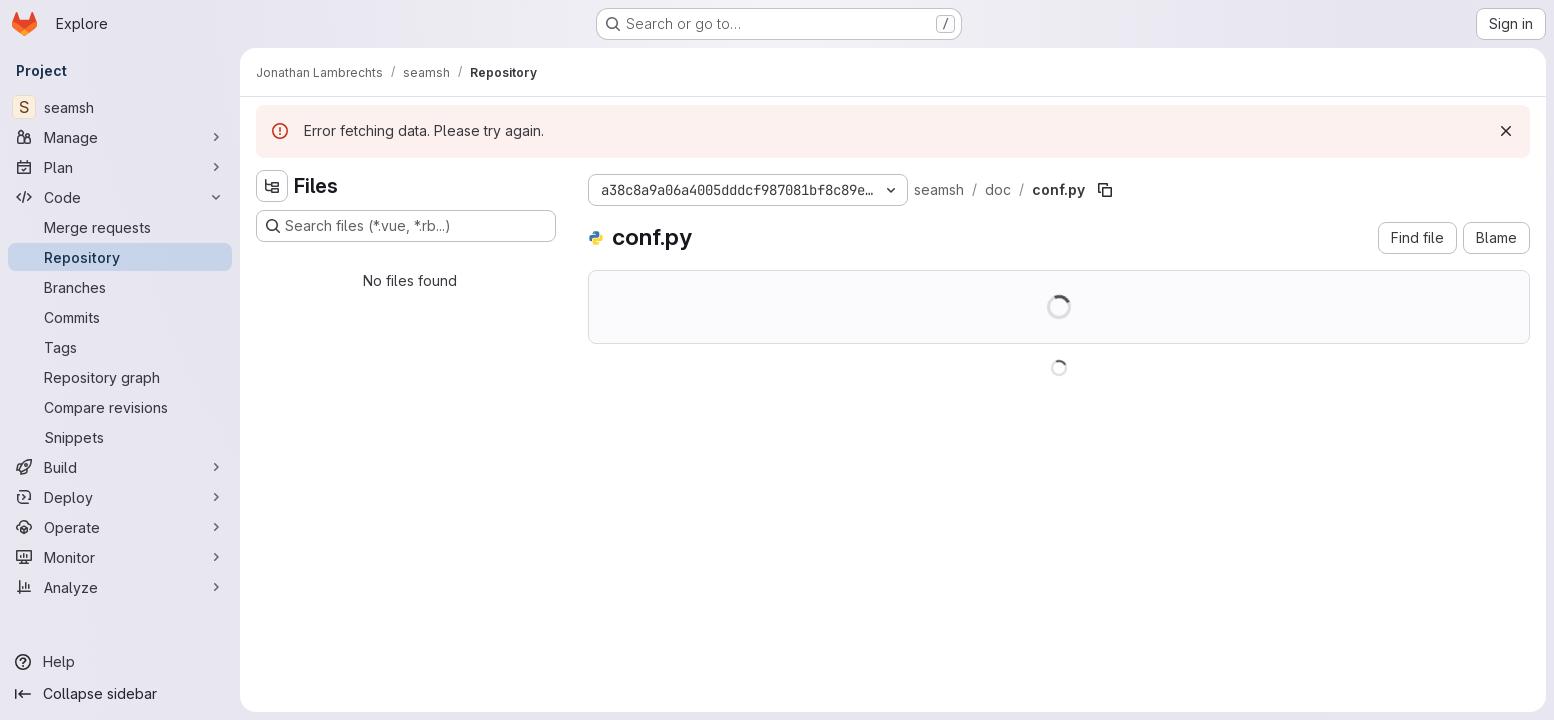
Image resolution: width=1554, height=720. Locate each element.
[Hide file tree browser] (272, 186)
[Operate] (120, 527)
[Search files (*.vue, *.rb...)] (406, 226)
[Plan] (120, 167)
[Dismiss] (1506, 131)
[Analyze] (120, 587)
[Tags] (120, 347)
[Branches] (120, 287)
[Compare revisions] (120, 407)
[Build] (120, 467)
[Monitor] (120, 557)
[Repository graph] (120, 377)
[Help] (120, 662)
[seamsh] (120, 107)
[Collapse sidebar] (120, 694)
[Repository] (120, 257)
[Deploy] (120, 497)
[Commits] (120, 317)
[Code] (120, 197)
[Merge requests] (120, 227)
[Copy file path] (1105, 190)
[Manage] (120, 137)
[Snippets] (120, 437)
